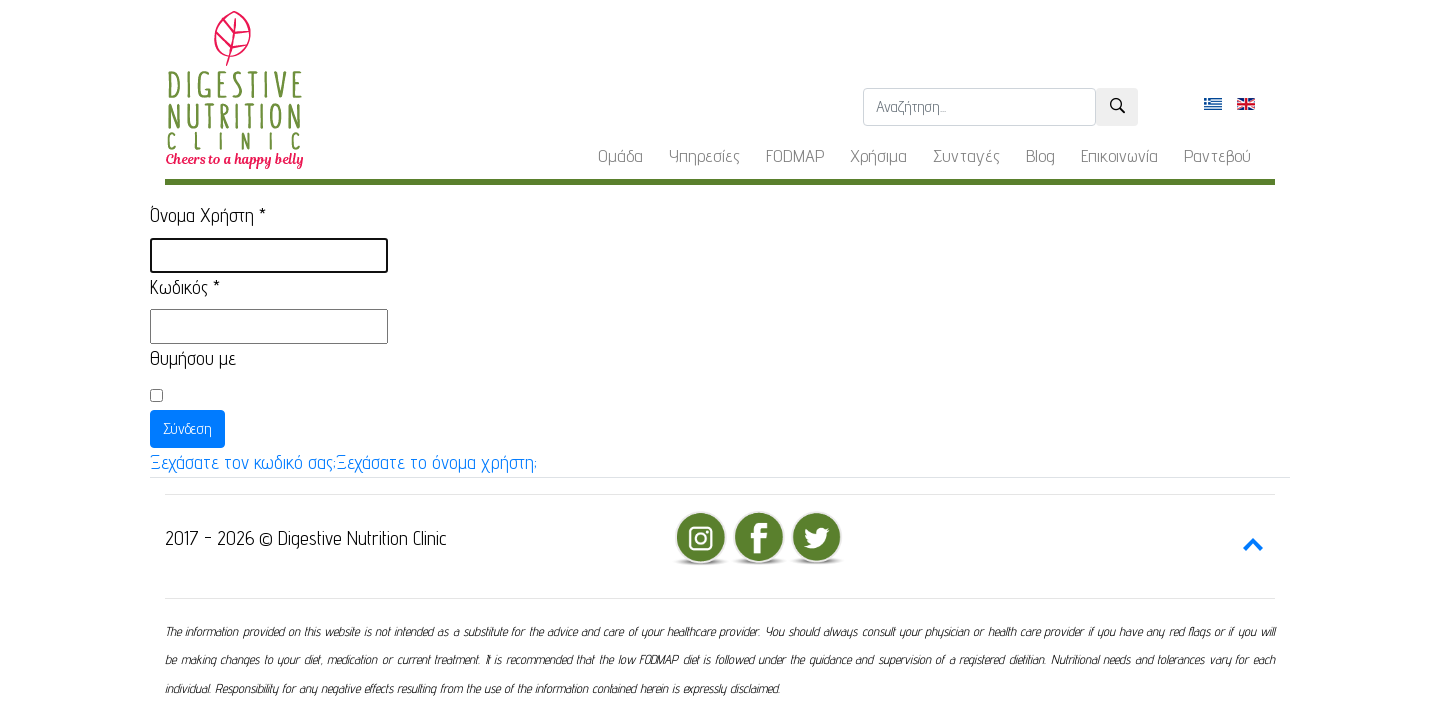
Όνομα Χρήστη (208, 215)
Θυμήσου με (193, 358)
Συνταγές (966, 155)
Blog (1040, 155)
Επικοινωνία (1119, 155)
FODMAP (795, 155)
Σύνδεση (187, 428)
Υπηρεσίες (704, 155)
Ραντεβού (1217, 155)
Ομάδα (620, 155)
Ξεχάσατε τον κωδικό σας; (243, 462)
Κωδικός (185, 287)
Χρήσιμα (878, 155)
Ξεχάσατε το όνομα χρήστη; (436, 462)
